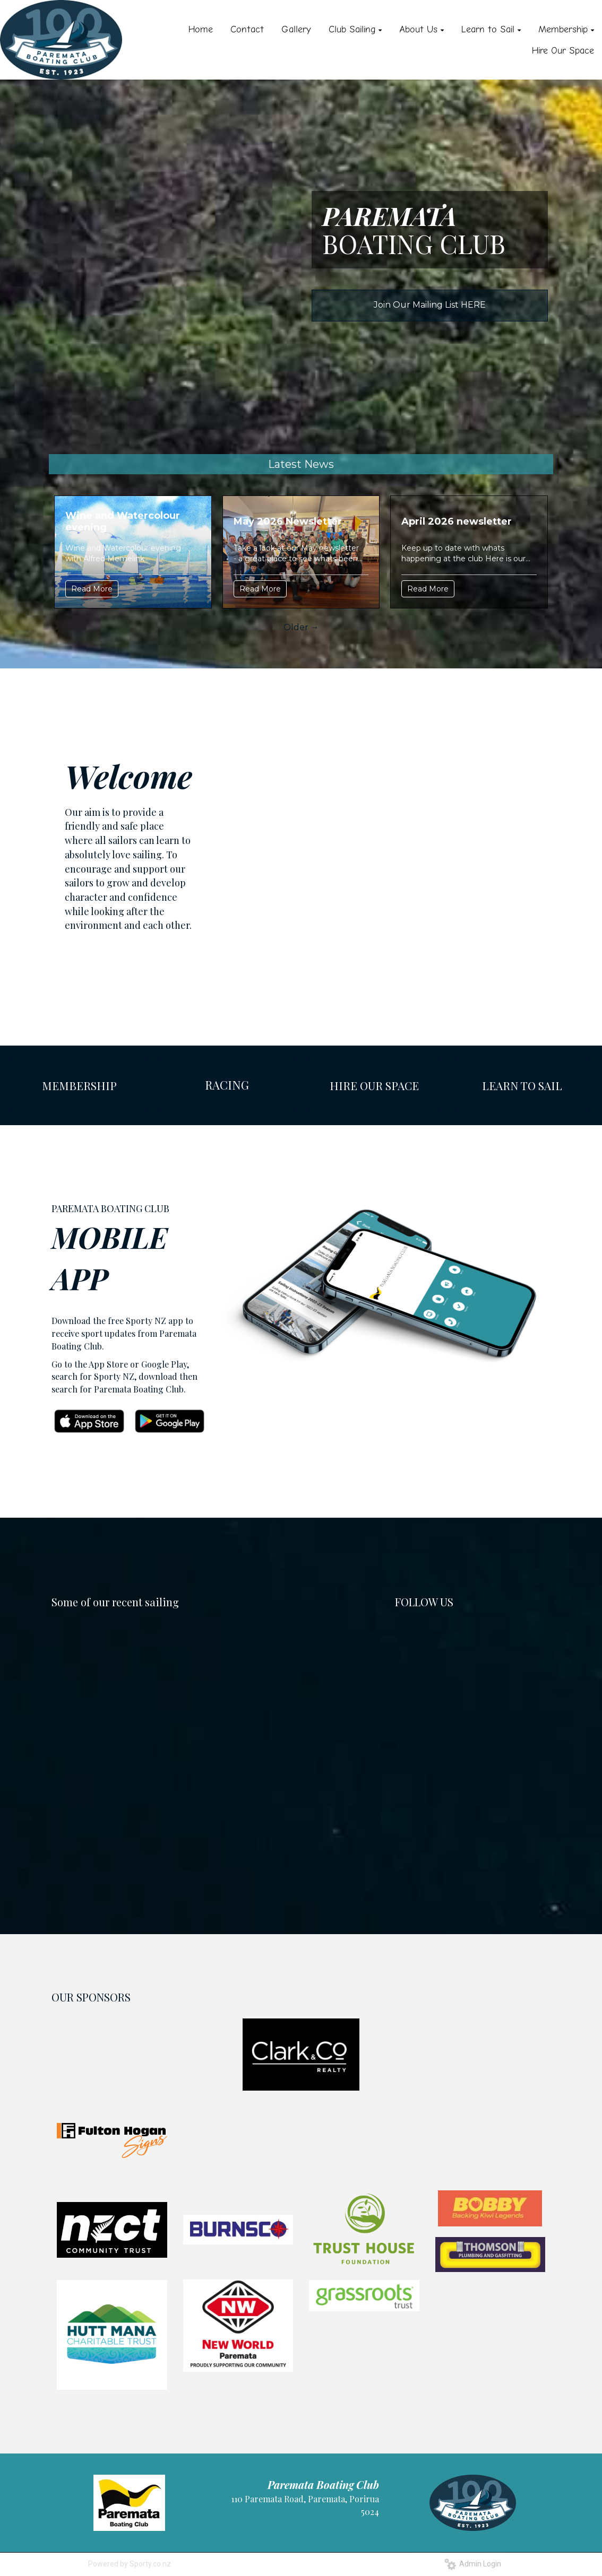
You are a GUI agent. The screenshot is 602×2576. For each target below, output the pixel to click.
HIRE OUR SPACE (374, 1085)
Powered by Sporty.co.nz (129, 2564)
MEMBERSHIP (79, 1085)
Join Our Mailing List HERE (430, 305)
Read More (92, 589)
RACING (227, 1085)
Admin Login (472, 2564)
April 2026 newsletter (456, 521)
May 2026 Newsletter (288, 521)
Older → (301, 627)
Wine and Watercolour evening (122, 521)
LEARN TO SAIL (522, 1085)
